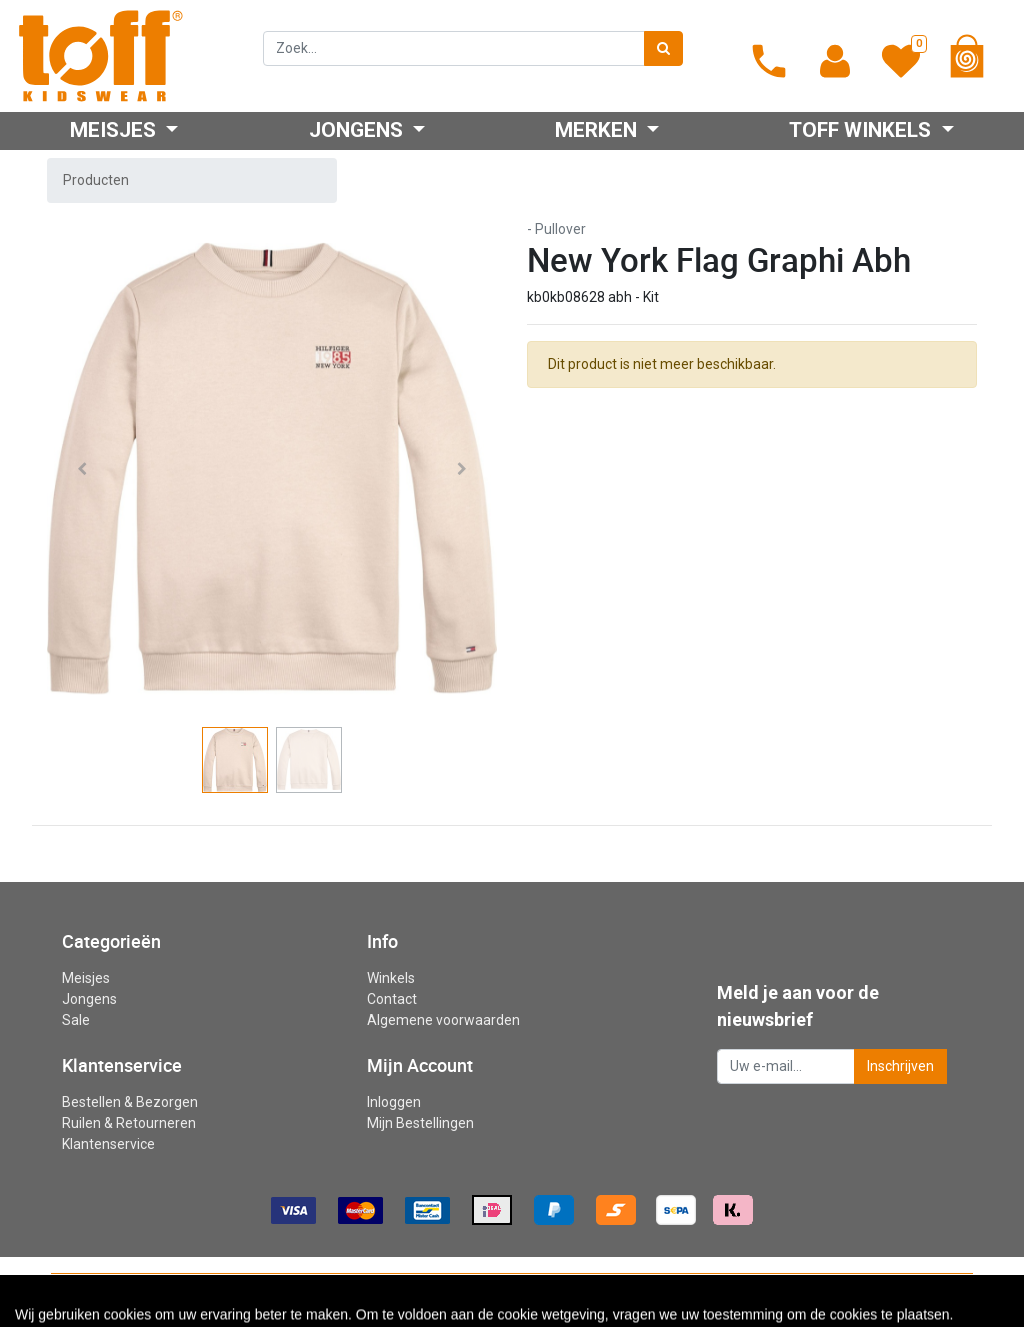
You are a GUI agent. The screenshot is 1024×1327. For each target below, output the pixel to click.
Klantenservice (108, 1144)
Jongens (89, 999)
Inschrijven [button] (900, 1066)
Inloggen (394, 1102)
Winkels (391, 978)
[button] (82, 469)
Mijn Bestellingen (420, 1123)
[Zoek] (663, 48)
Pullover (560, 229)
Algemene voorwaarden (443, 1020)
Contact (392, 999)
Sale (76, 1020)
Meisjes (86, 978)
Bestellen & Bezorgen (130, 1102)
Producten (96, 180)
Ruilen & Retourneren (129, 1123)
